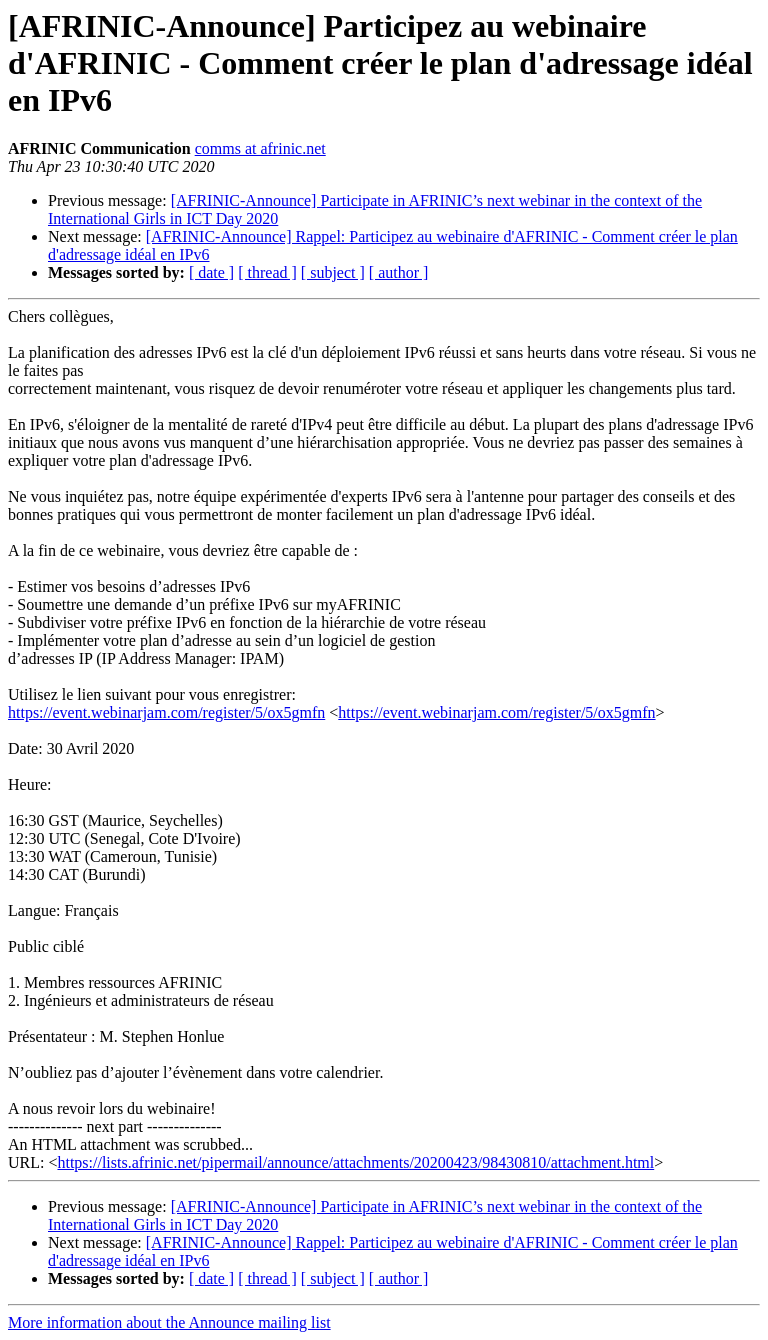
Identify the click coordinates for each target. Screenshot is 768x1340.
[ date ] (211, 272)
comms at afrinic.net (260, 148)
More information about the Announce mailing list (169, 1322)
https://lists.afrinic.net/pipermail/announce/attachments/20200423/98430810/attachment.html (355, 1162)
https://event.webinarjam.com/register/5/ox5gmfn (166, 712)
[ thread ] (267, 272)
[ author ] (399, 272)
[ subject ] (333, 272)
